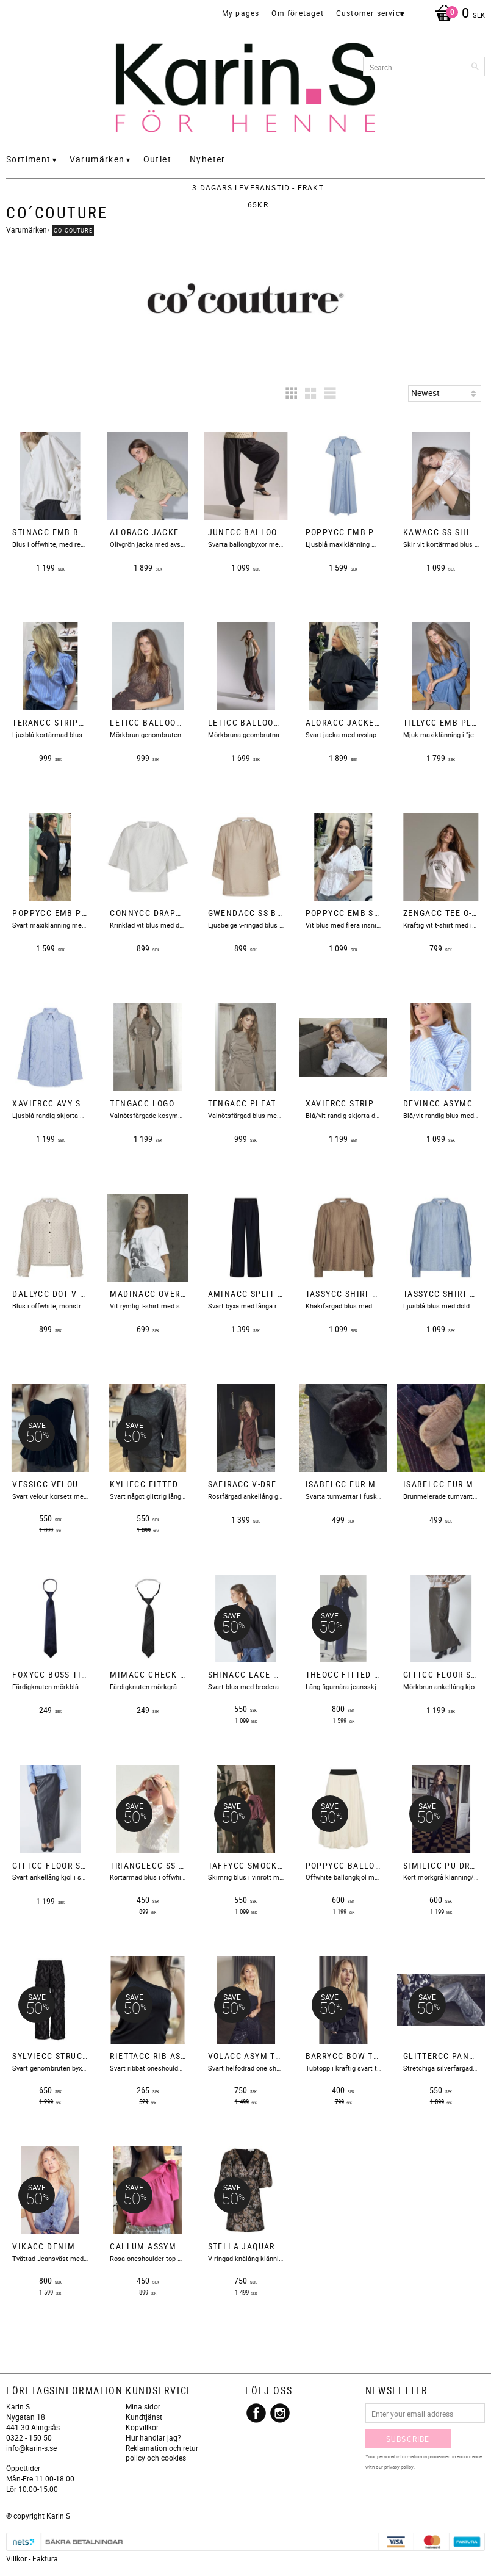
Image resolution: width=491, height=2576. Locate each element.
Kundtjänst (144, 2417)
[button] (291, 393)
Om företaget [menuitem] (297, 13)
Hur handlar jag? (153, 2437)
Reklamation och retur (162, 2448)
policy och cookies (156, 2457)
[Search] (476, 66)
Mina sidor (143, 2406)
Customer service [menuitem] (370, 13)
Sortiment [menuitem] (28, 159)
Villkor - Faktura (32, 2558)
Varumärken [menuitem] (97, 159)
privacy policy (399, 2466)
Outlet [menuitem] (157, 159)
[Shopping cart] (457, 14)
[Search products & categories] (424, 66)
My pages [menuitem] (241, 13)
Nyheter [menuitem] (208, 159)
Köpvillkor (142, 2427)
